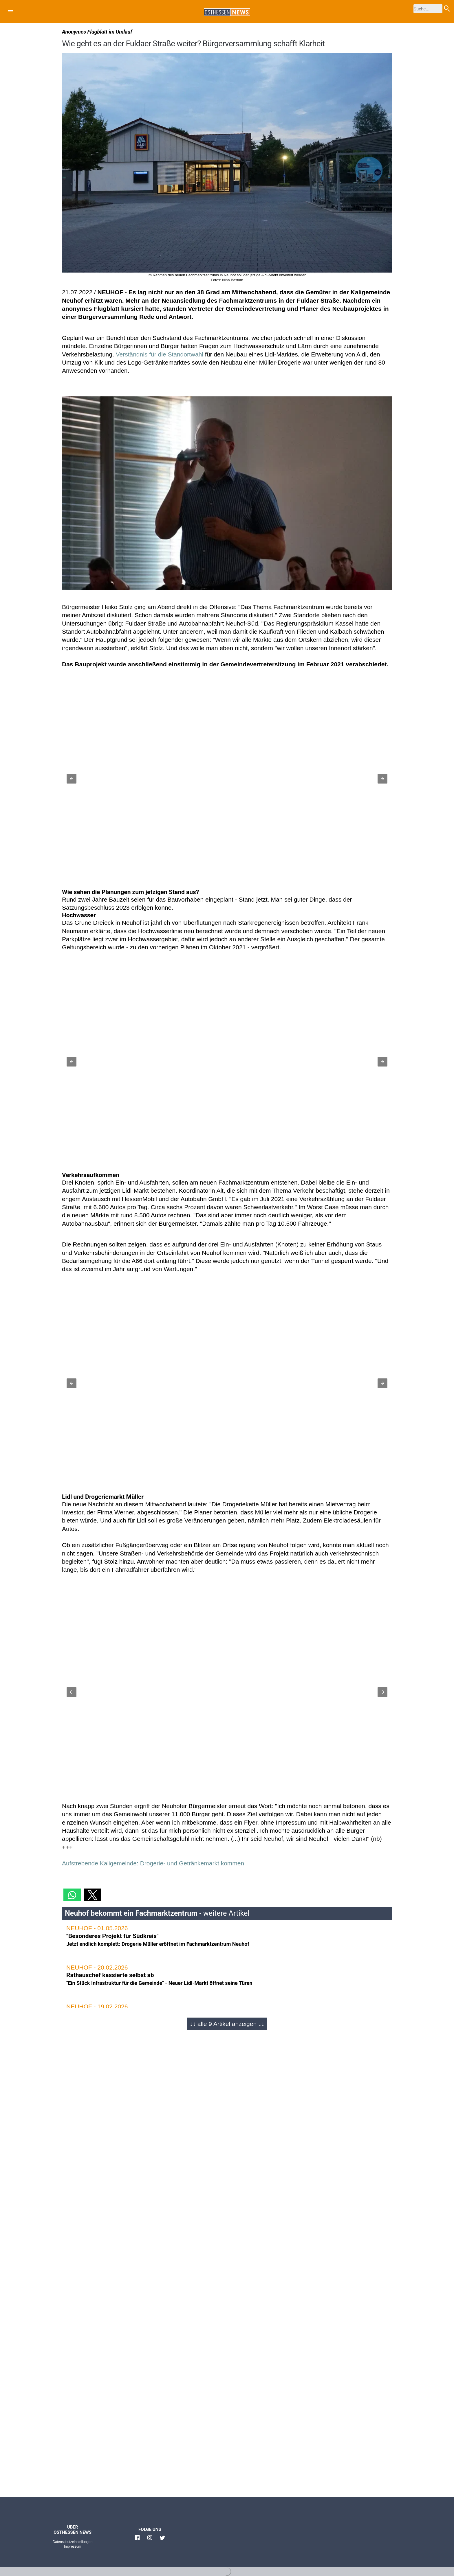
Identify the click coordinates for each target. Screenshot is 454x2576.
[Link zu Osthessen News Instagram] (149, 2540)
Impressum (72, 2546)
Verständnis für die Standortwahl (159, 354)
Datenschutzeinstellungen (72, 2542)
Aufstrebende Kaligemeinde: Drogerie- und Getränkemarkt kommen (153, 1863)
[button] (10, 11)
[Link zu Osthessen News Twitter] (162, 2540)
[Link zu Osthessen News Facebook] (137, 2540)
